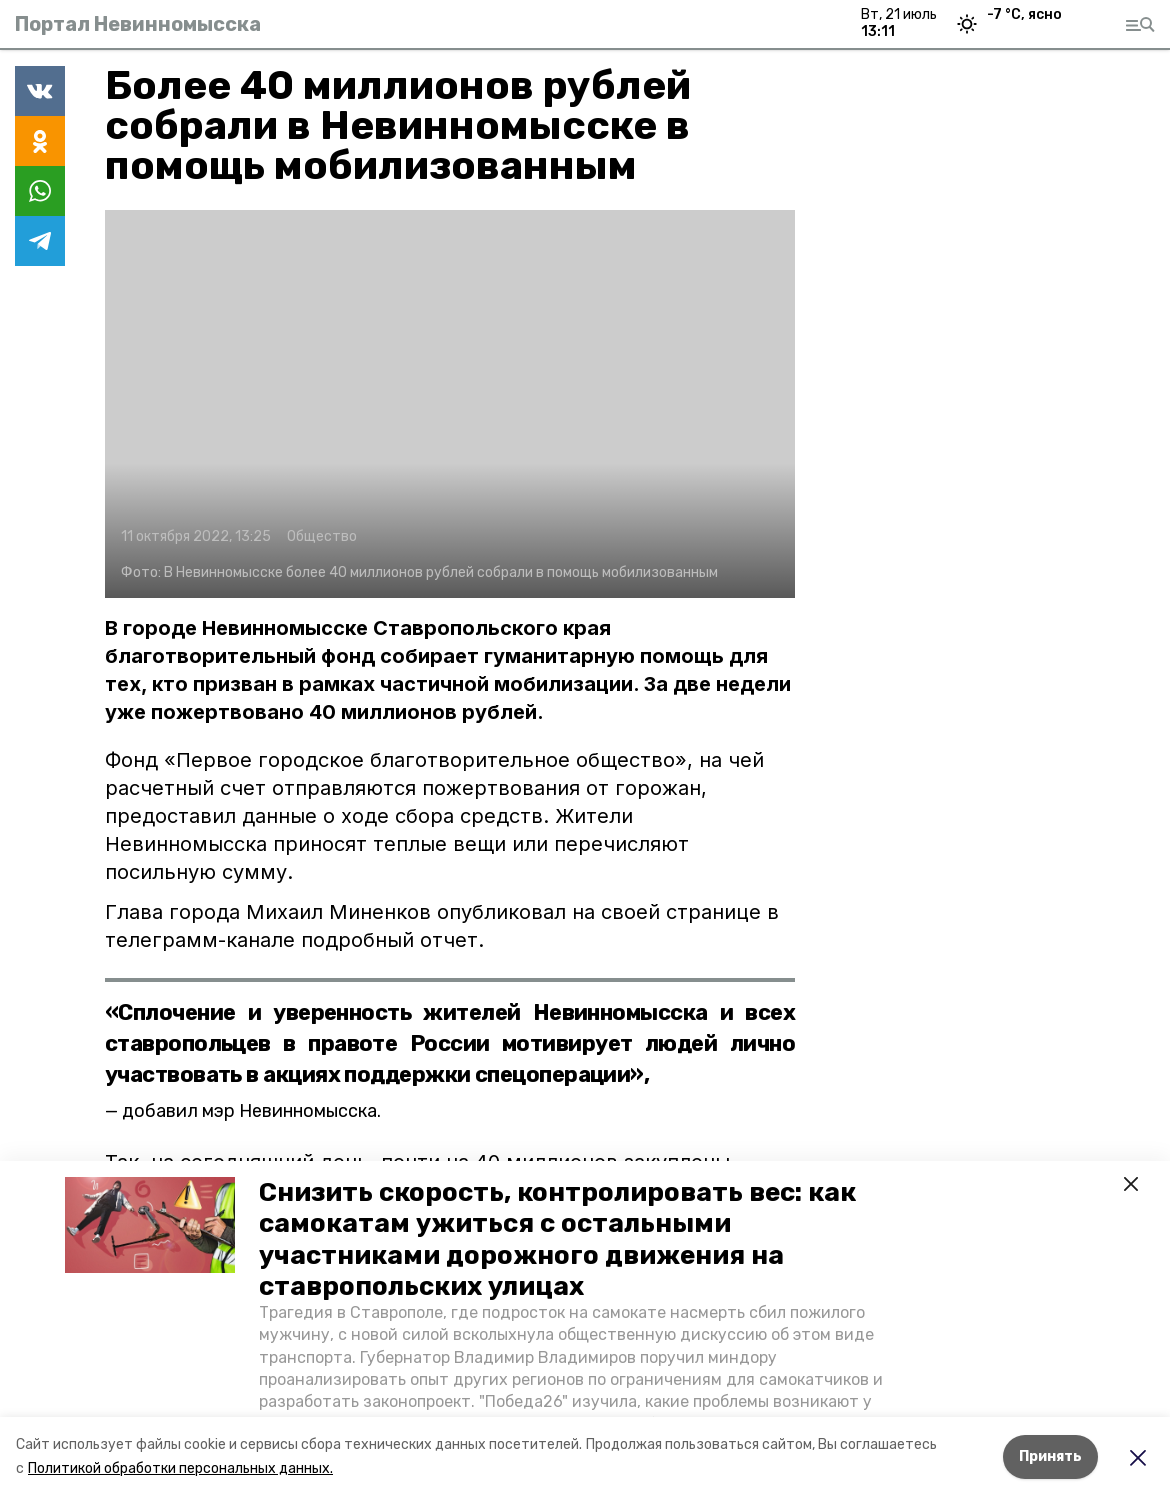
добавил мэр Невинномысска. (251, 1111)
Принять (1050, 1456)
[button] (150, 1225)
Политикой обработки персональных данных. (180, 1468)
